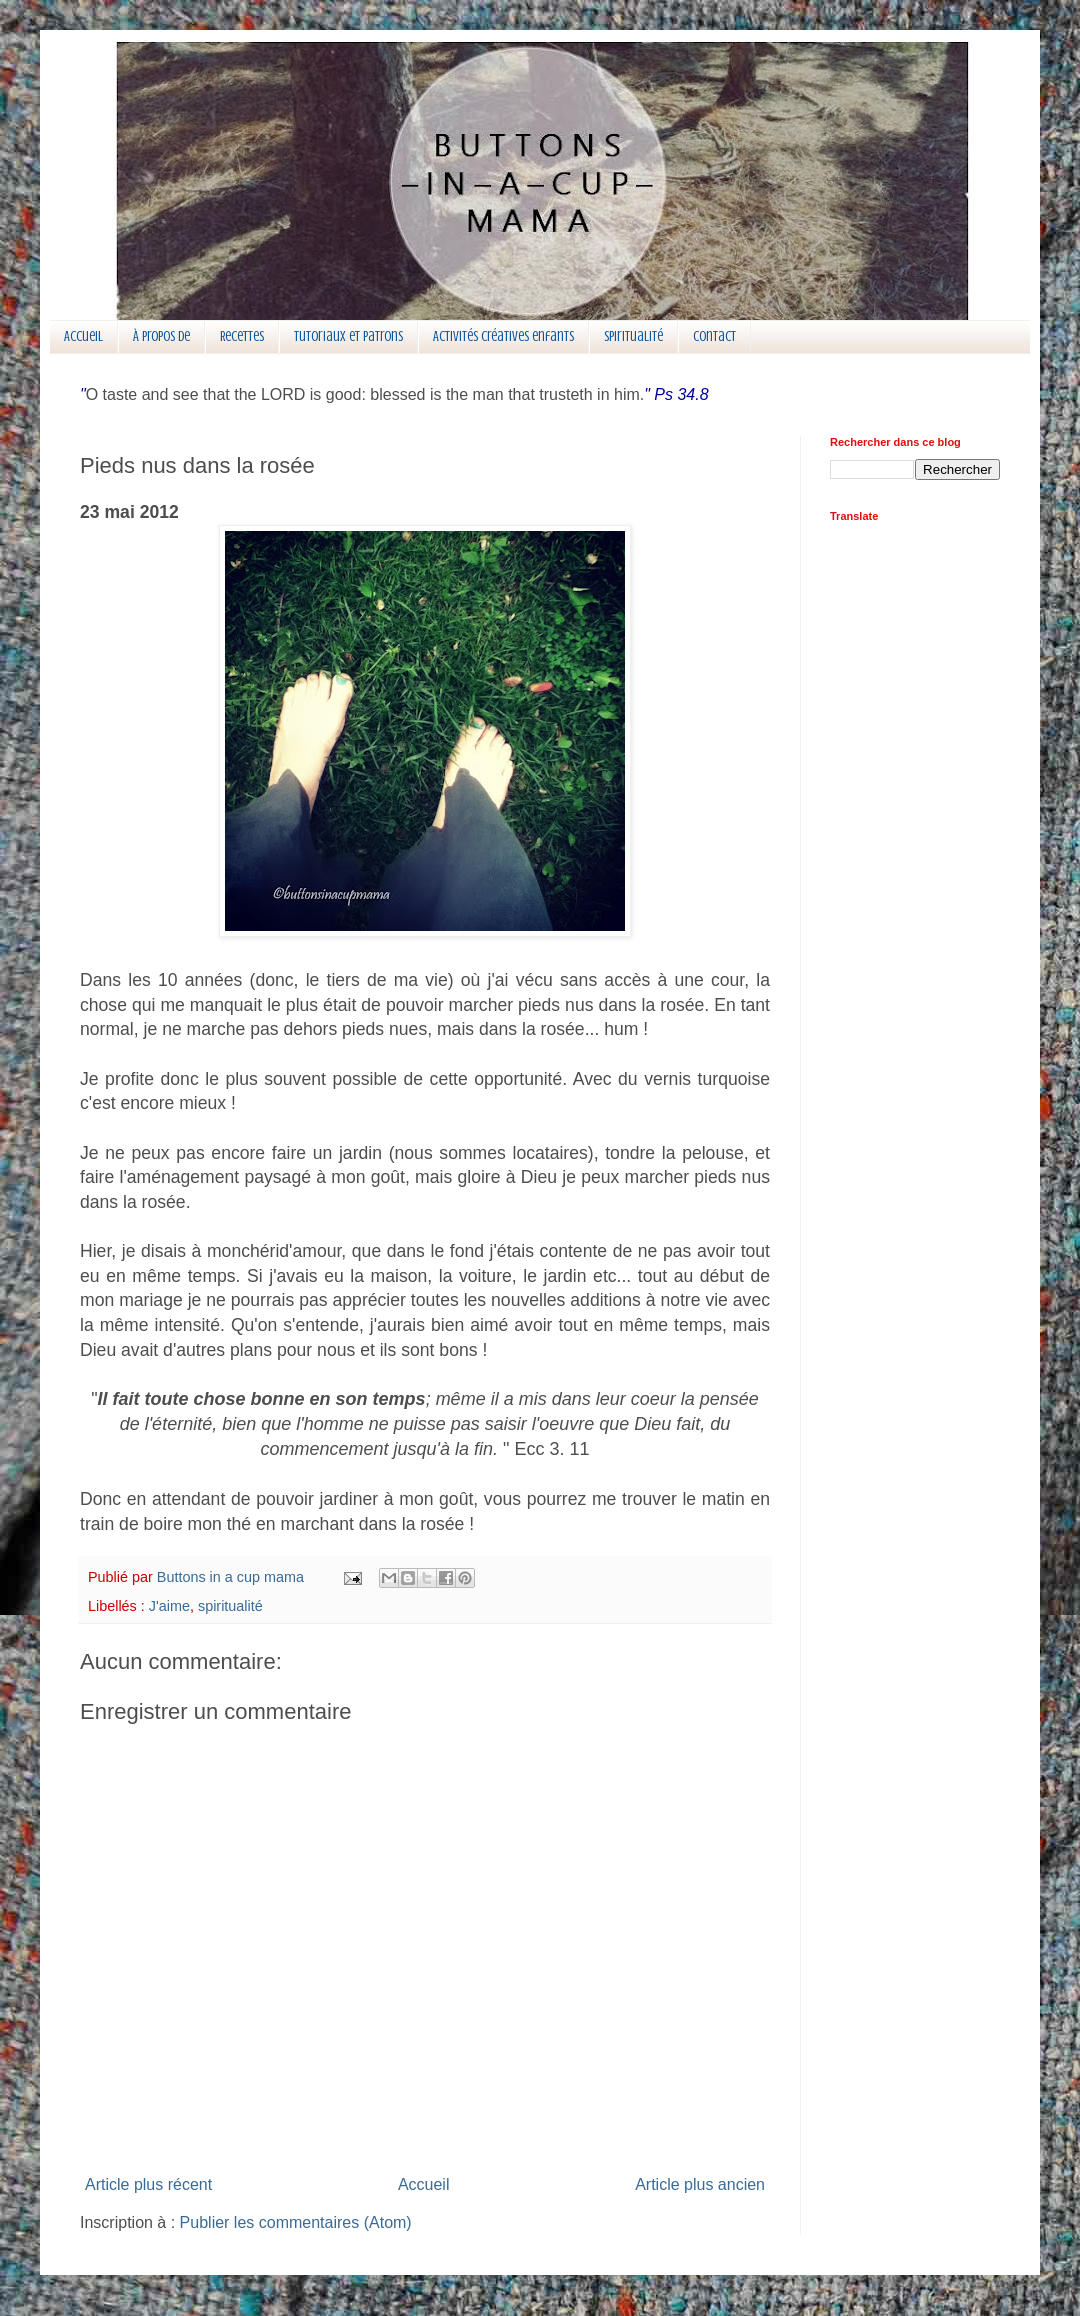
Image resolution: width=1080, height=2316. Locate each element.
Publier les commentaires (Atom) (296, 2222)
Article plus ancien (700, 2184)
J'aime (169, 1606)
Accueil (83, 336)
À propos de (161, 336)
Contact (714, 336)
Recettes (242, 336)
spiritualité (230, 1606)
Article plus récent (148, 2184)
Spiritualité (633, 336)
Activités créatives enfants (503, 336)
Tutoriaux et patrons (348, 336)
